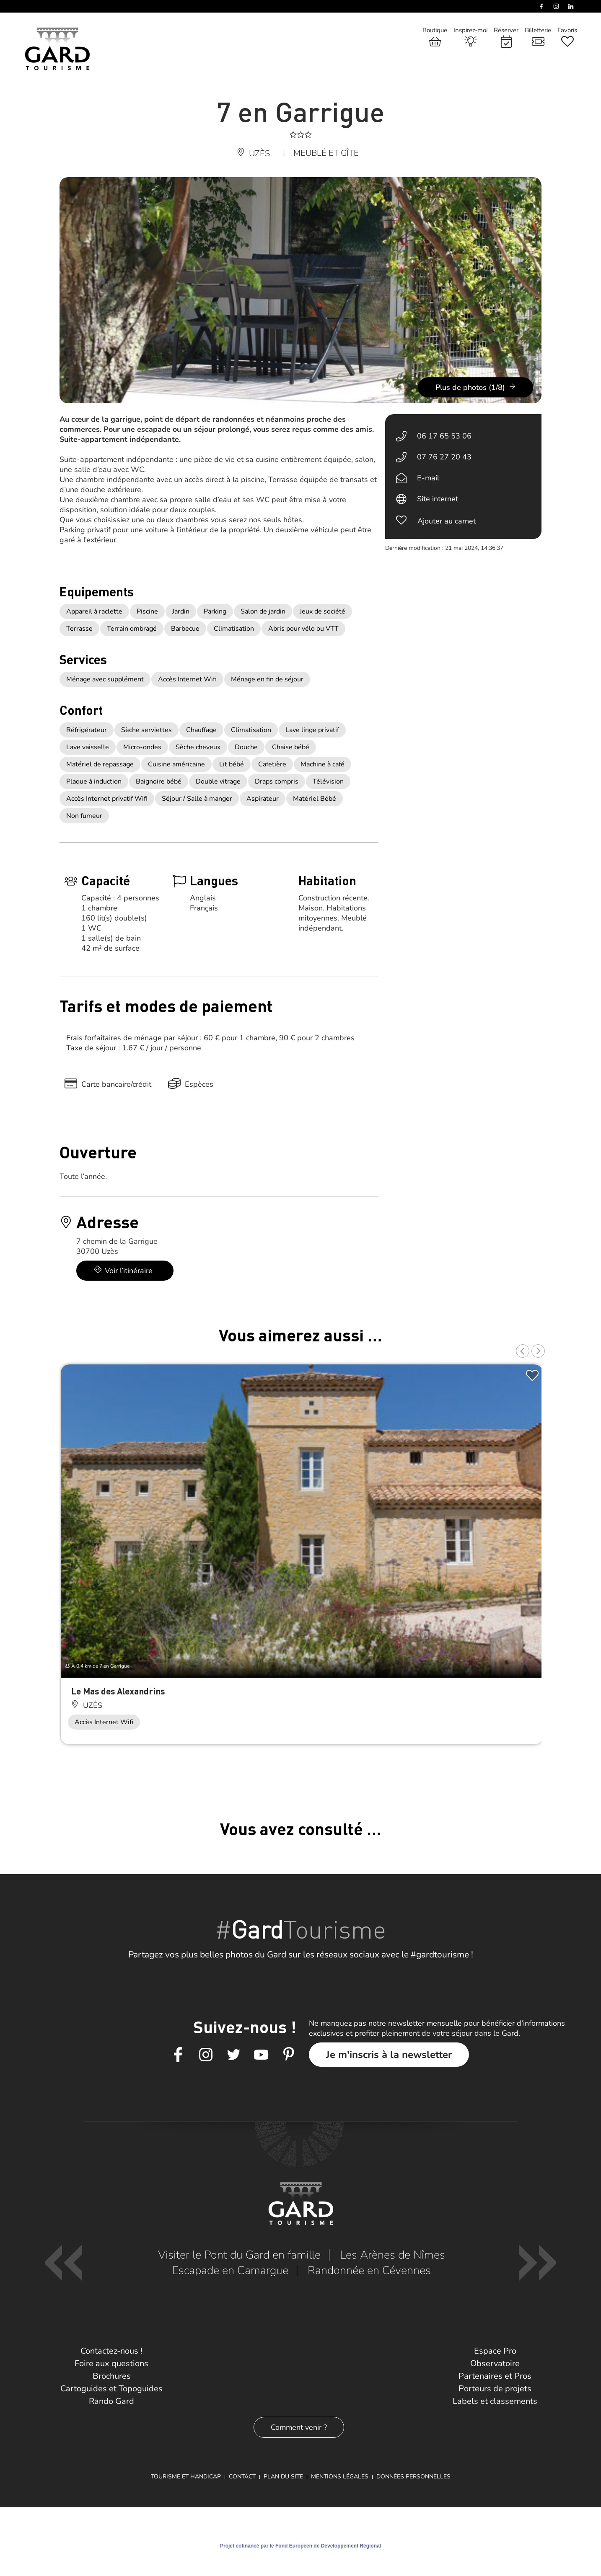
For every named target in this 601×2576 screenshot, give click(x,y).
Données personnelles (413, 2477)
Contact (242, 2477)
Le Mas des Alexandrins (118, 1691)
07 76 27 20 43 (444, 457)
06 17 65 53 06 (444, 436)
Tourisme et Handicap (186, 2477)
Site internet (437, 499)
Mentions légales (339, 2477)
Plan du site (283, 2477)
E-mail (428, 478)
